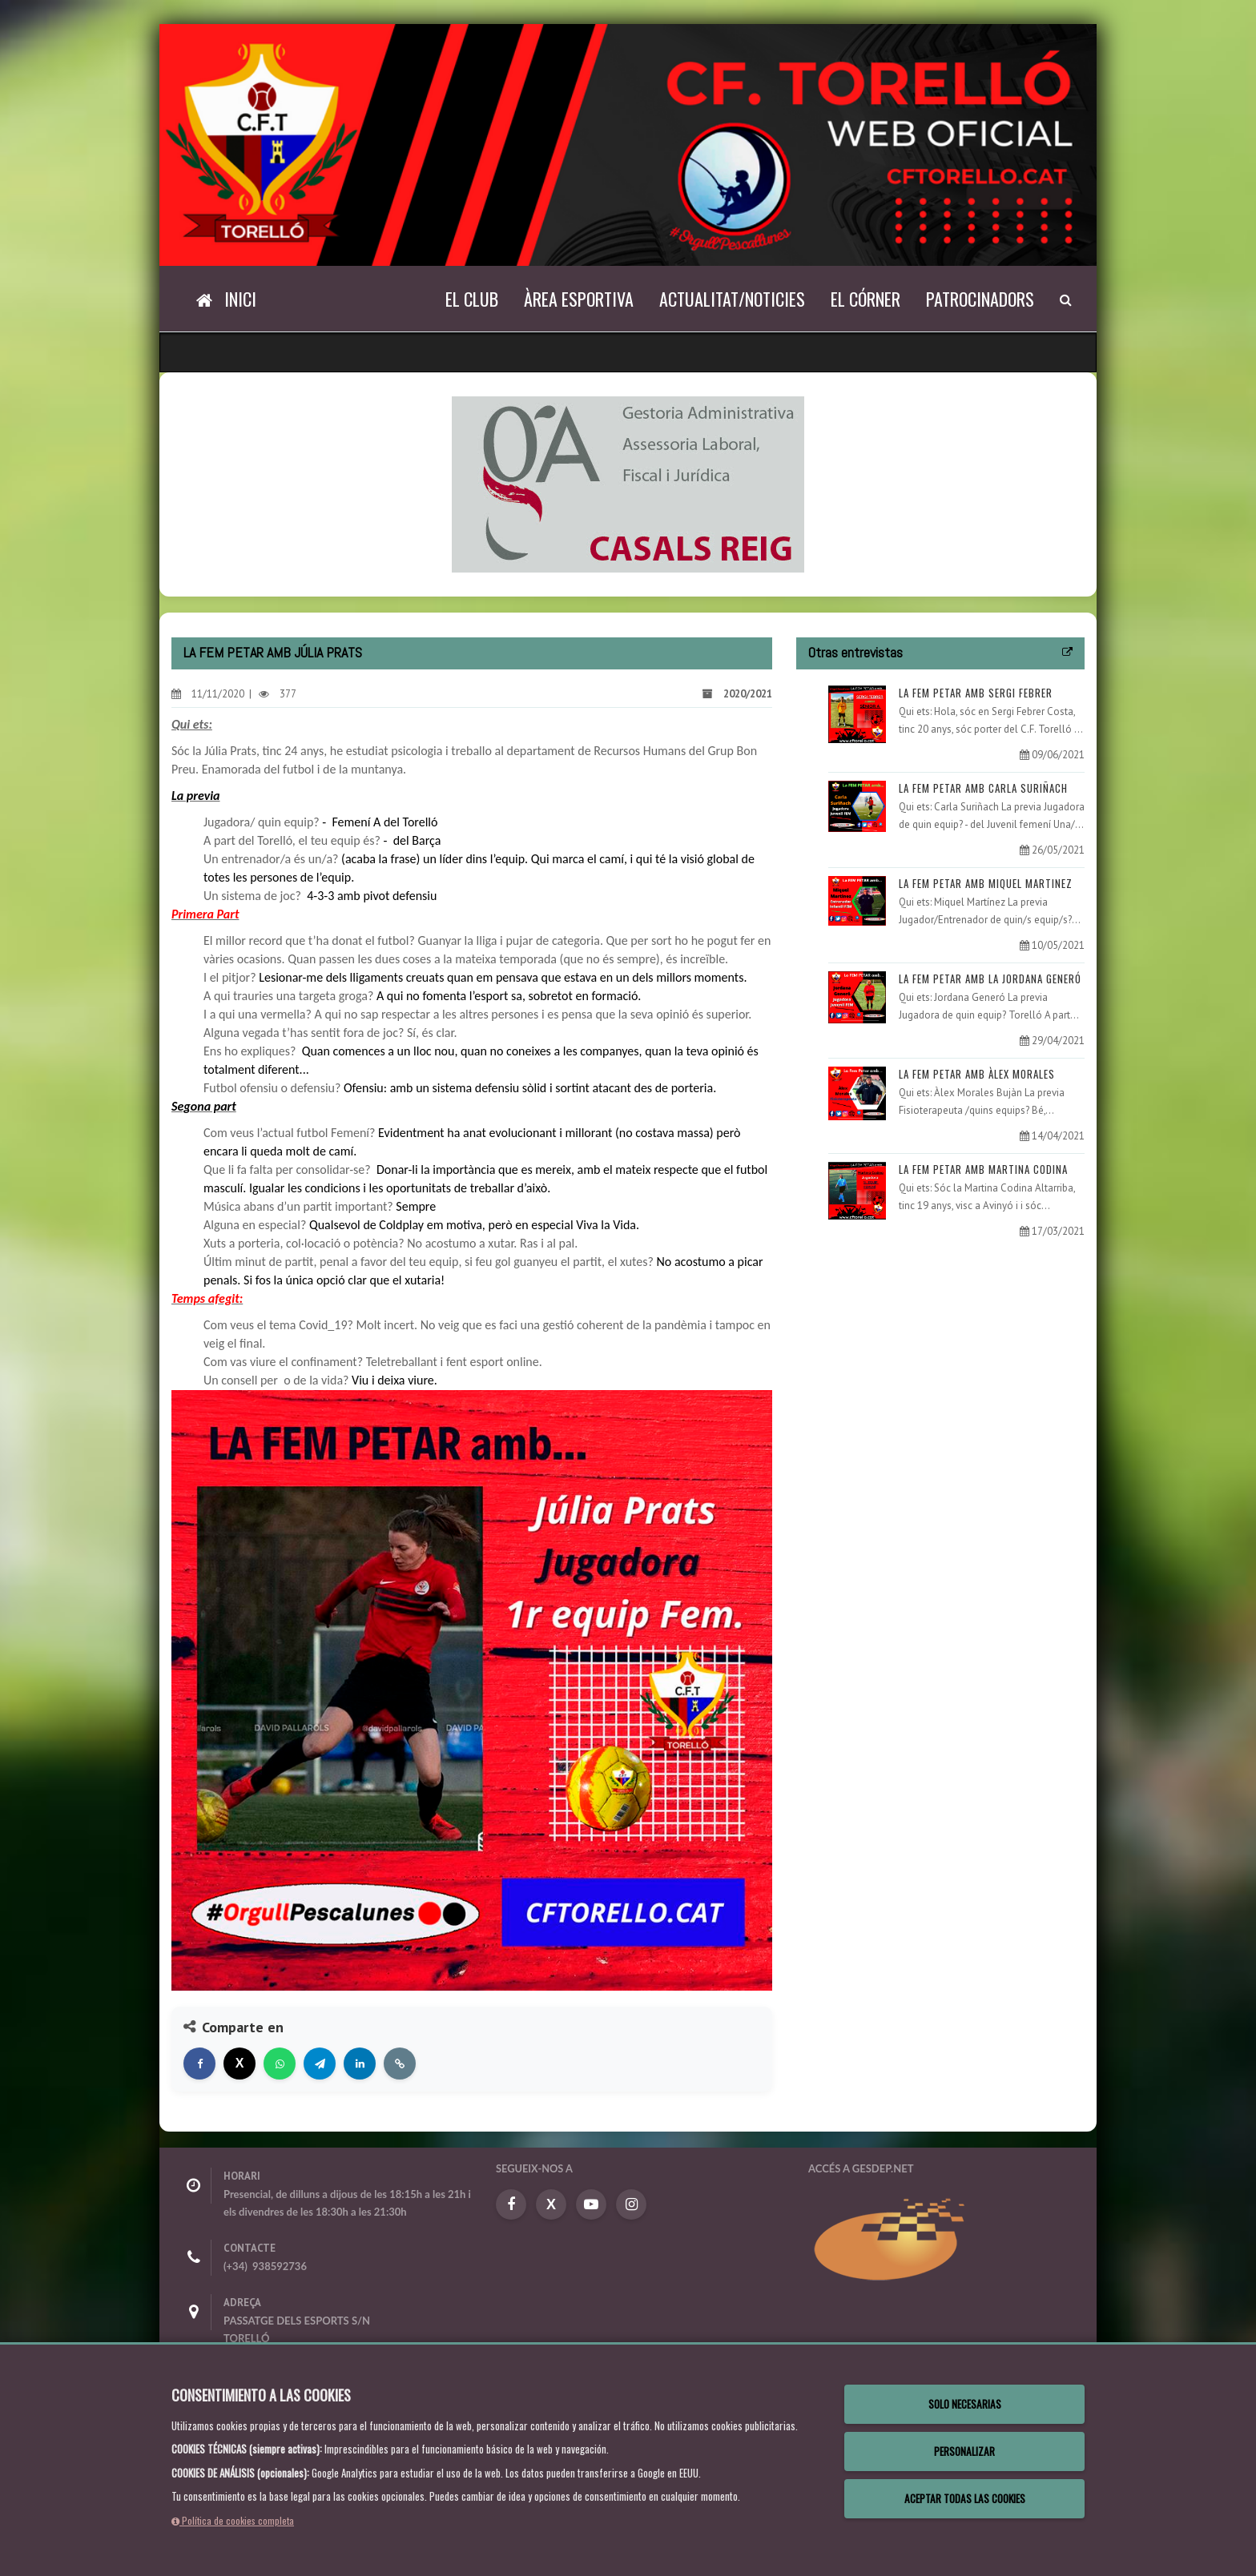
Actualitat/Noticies (732, 298)
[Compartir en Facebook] (199, 2064)
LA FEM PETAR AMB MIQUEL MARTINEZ (986, 883)
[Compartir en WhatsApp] (280, 2064)
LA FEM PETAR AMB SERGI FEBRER (976, 693)
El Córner (865, 298)
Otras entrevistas (855, 652)
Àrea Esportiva (579, 298)
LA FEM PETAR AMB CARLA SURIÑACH (983, 788)
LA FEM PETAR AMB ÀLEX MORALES (977, 1074)
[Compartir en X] (239, 2064)
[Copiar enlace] (400, 2064)
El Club (471, 298)
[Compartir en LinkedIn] (360, 2064)
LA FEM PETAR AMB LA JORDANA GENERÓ (990, 979)
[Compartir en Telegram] (320, 2064)
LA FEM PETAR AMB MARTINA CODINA (983, 1169)
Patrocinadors (980, 298)
